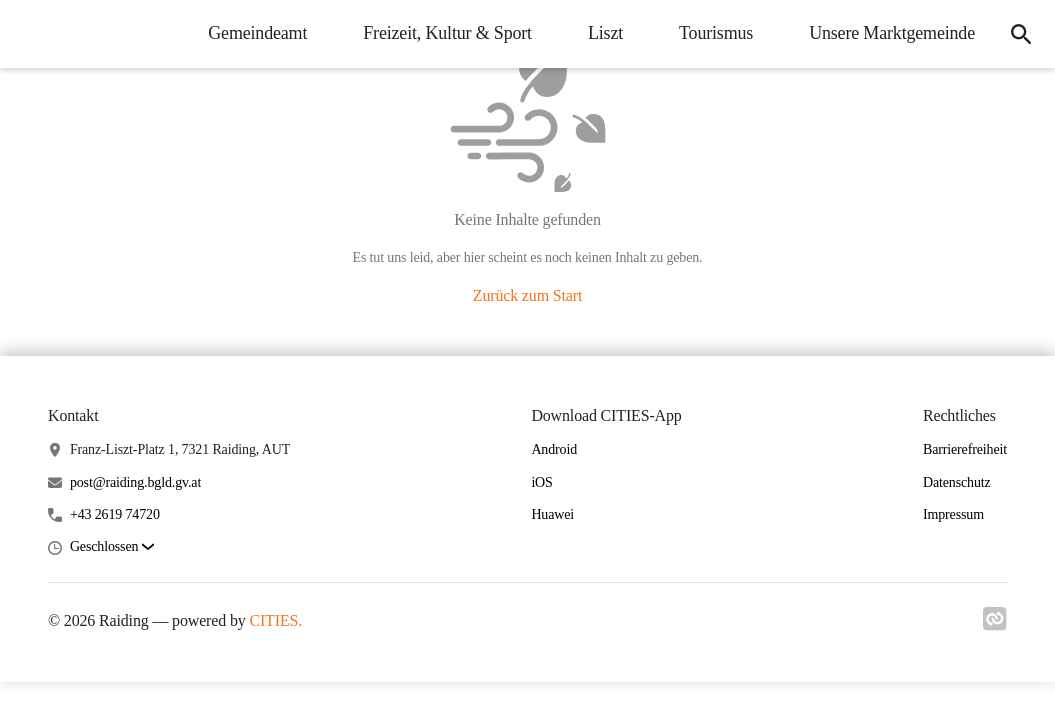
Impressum (953, 514)
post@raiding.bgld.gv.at (135, 482)
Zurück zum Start (527, 295)
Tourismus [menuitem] (716, 33)
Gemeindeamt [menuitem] (257, 33)
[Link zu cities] (995, 625)
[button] (112, 547)
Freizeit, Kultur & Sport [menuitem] (447, 33)
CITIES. (275, 620)
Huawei (552, 514)
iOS (541, 482)
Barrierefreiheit (965, 449)
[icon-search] (1021, 34)
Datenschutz (957, 482)
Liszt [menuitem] (605, 33)
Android (554, 449)
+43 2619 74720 (115, 514)
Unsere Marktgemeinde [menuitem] (892, 33)
